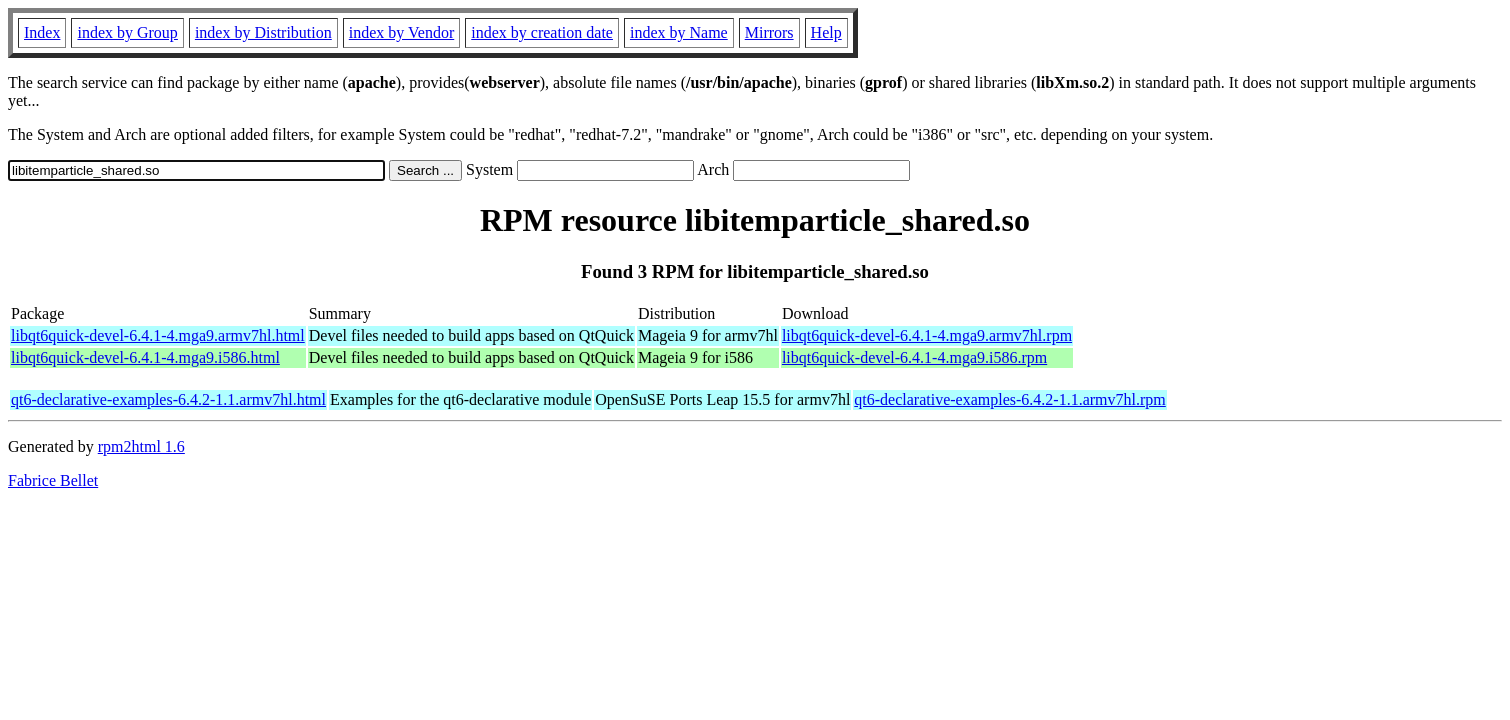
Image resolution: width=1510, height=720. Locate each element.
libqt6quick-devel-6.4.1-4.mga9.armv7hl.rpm (927, 335)
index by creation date (542, 32)
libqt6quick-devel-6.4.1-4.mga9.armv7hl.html (158, 335)
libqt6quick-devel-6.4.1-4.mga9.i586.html (145, 357)
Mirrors (769, 32)
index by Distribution (263, 32)
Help (826, 32)
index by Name (679, 32)
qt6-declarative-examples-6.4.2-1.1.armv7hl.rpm (1009, 399)
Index (42, 32)
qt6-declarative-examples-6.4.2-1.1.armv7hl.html (168, 399)
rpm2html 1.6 (141, 446)
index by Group (127, 32)
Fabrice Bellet (53, 480)
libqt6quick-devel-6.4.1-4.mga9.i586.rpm (914, 357)
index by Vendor (401, 32)
